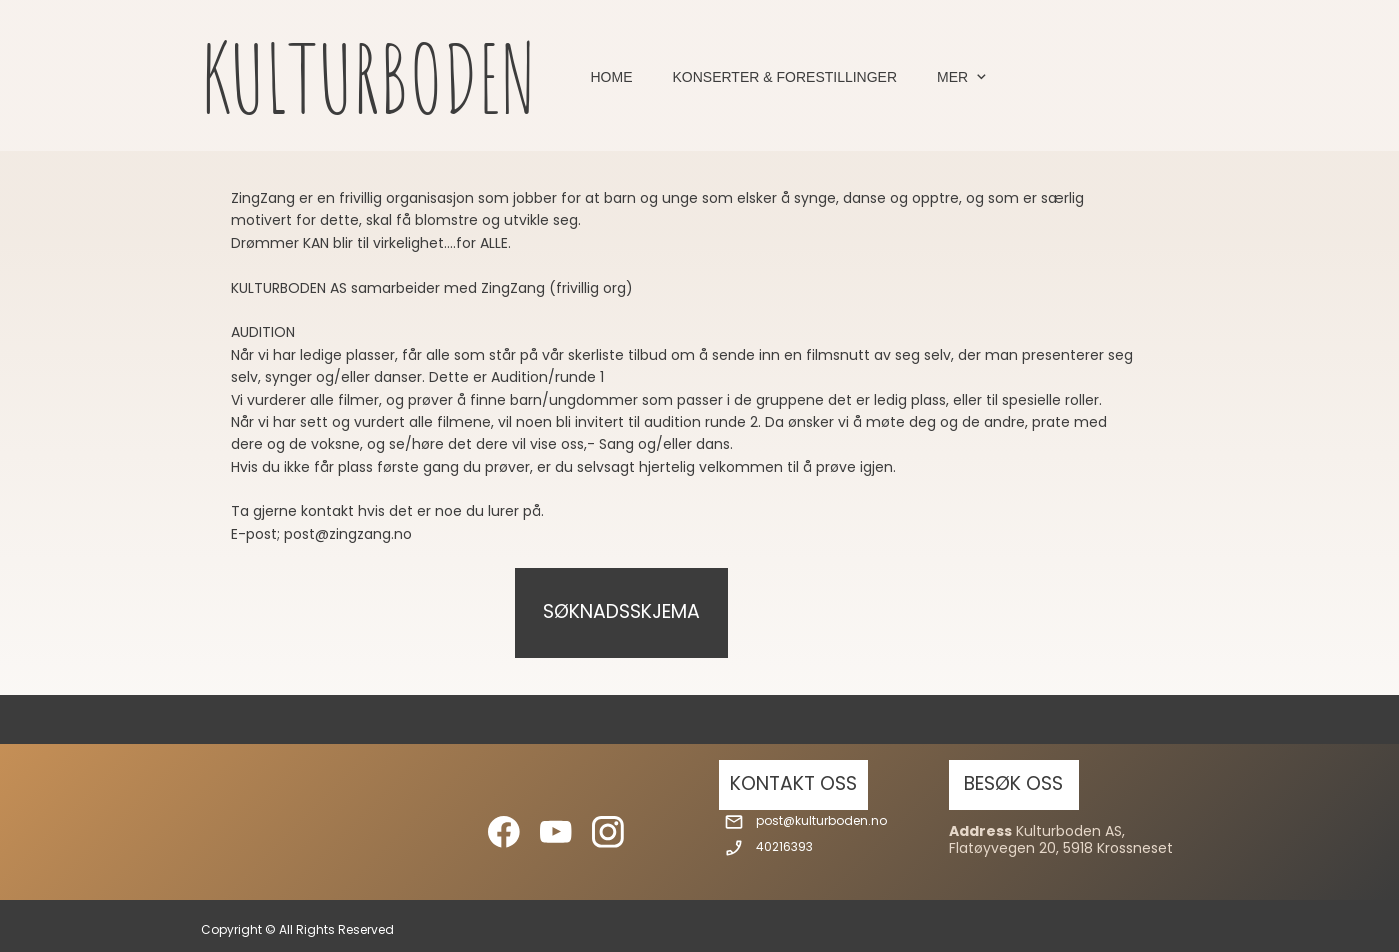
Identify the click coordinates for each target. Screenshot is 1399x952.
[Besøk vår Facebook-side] (504, 832)
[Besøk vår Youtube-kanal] (556, 832)
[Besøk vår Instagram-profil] (608, 832)
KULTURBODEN (368, 77)
